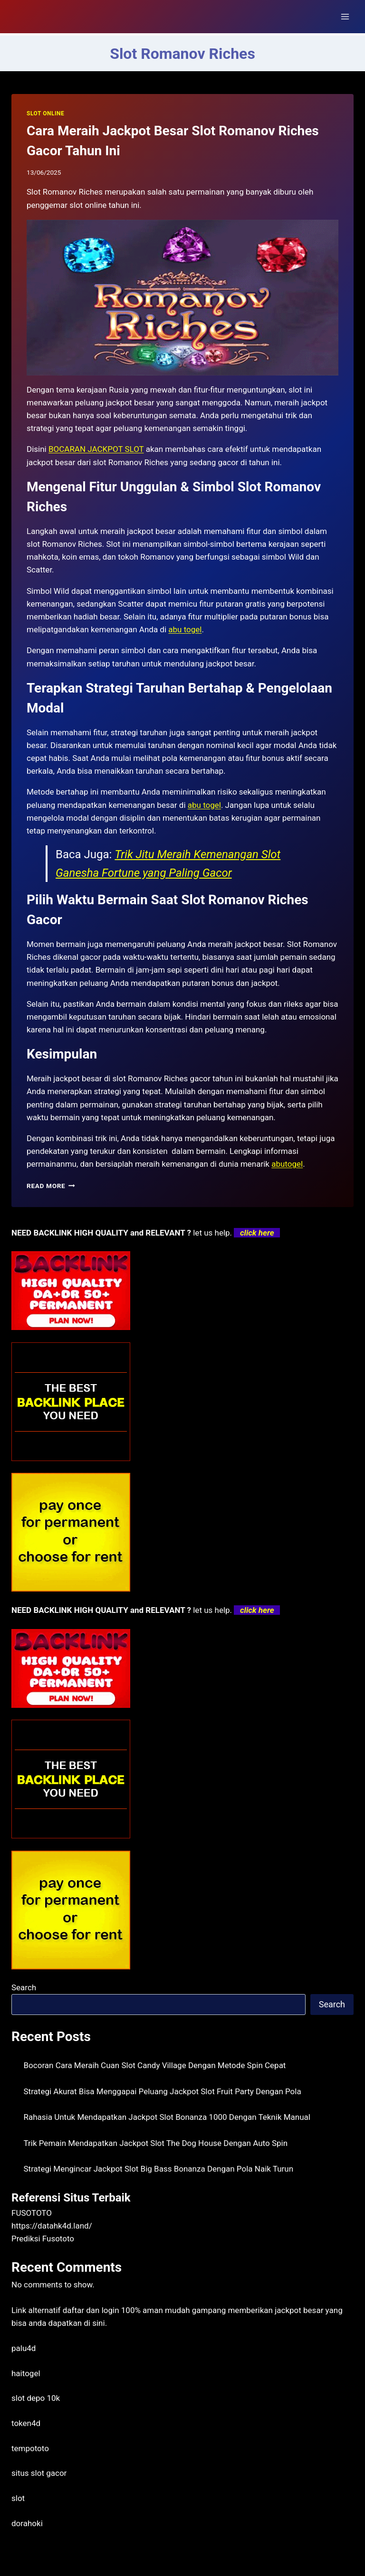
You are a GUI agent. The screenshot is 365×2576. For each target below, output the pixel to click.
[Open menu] (345, 16)
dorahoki (27, 2523)
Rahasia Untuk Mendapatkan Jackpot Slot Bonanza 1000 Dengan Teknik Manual (167, 2117)
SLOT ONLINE (45, 113)
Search (23, 1987)
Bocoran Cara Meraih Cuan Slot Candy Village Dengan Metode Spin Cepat (155, 2065)
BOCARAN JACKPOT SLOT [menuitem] (96, 449)
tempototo (30, 2448)
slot (18, 2498)
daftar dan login (91, 2310)
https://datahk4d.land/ (51, 2225)
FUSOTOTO (31, 2213)
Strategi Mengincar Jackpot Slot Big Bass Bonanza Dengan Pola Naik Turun (159, 2168)
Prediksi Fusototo (42, 2238)
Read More (51, 1186)
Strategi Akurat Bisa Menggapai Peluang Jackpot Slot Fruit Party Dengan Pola (162, 2091)
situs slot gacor (39, 2473)
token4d (25, 2423)
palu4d (23, 2348)
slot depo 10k (35, 2398)
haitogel (25, 2373)
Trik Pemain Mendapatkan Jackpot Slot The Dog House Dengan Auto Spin (156, 2143)
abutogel (287, 1164)
